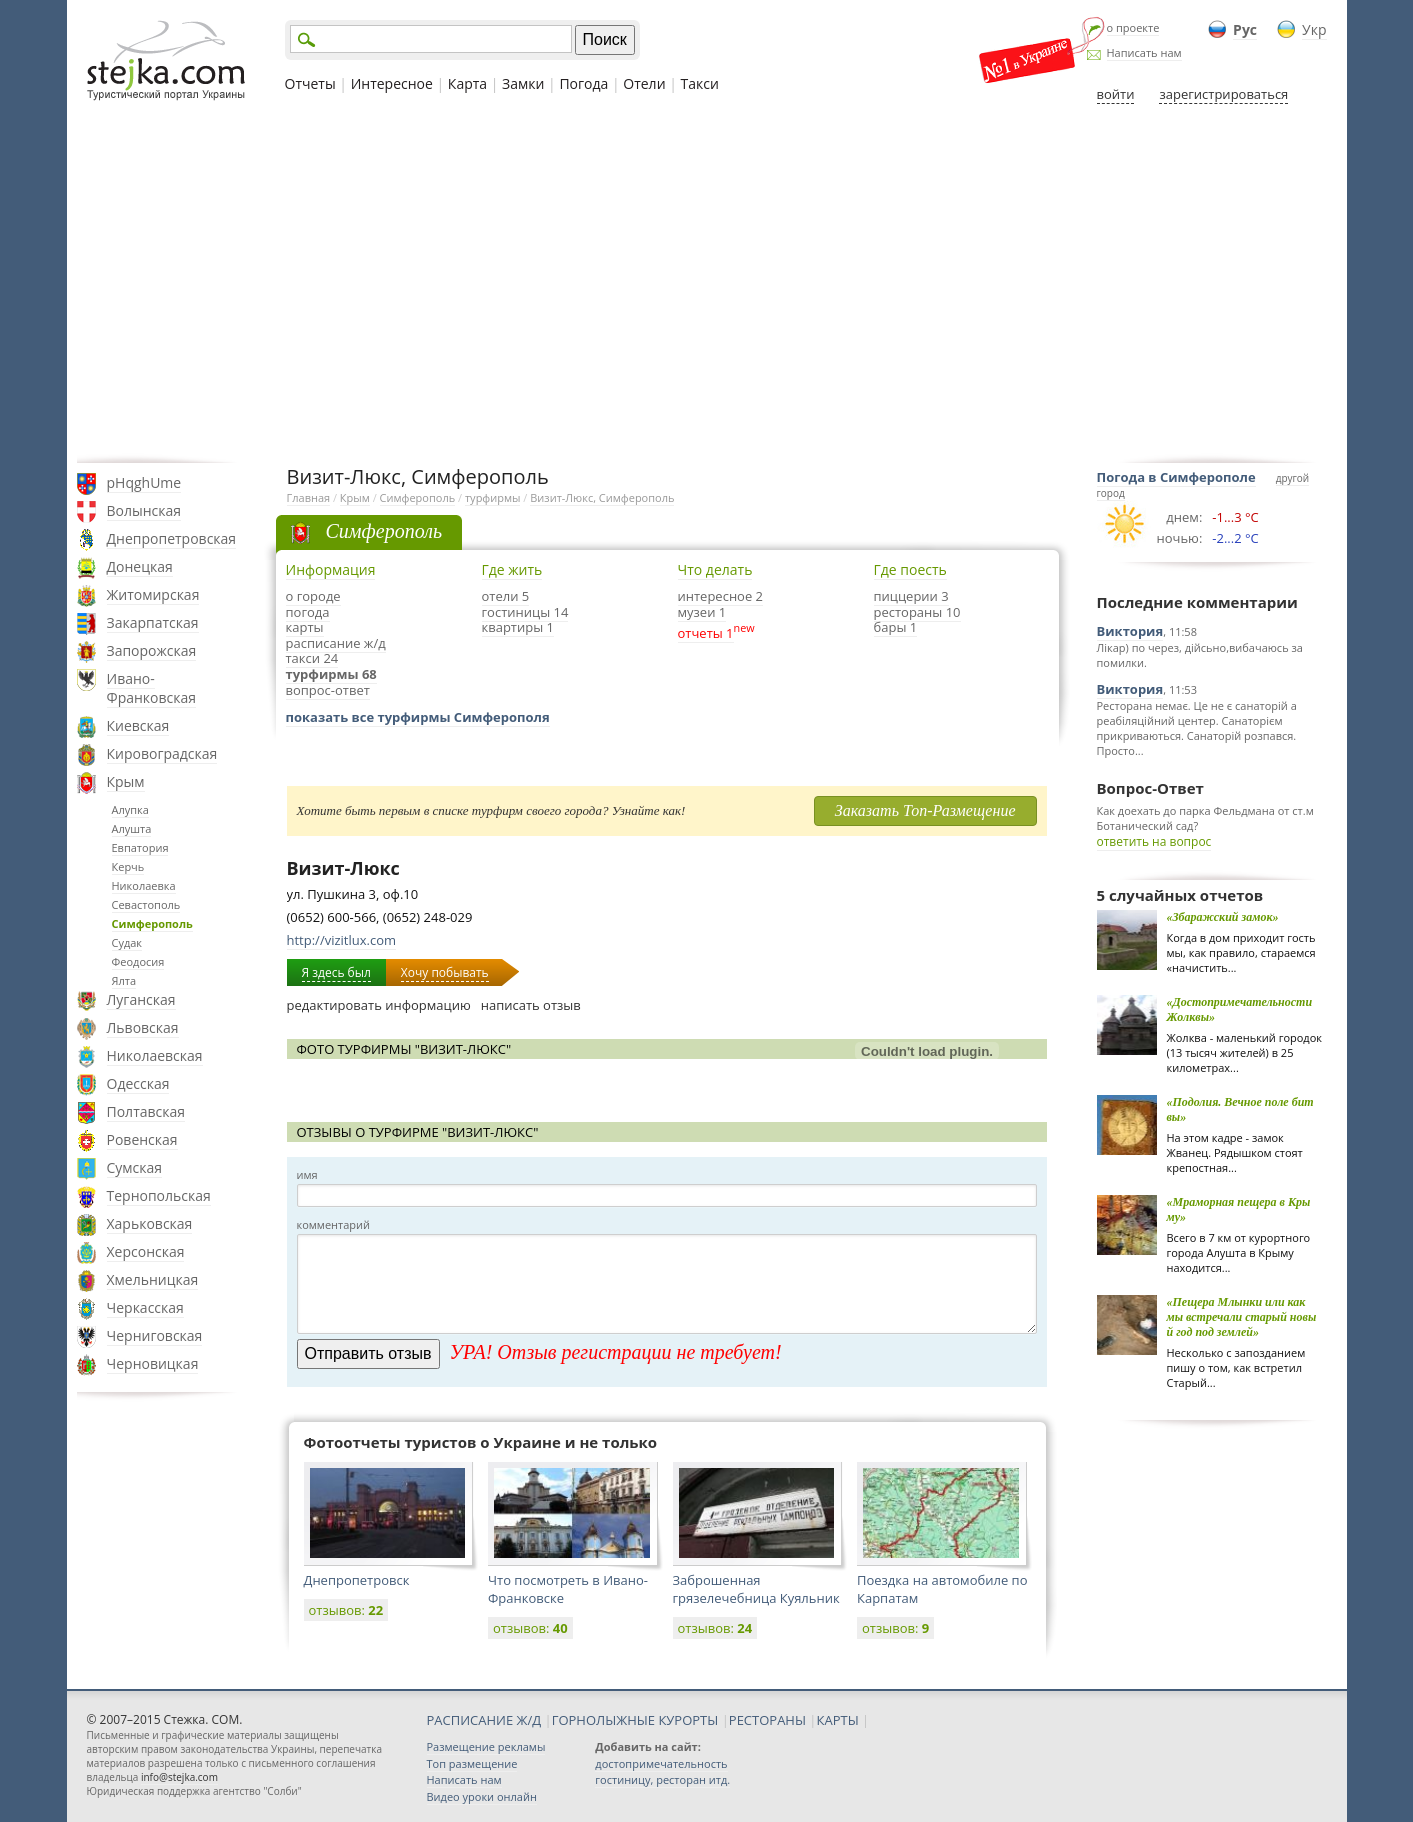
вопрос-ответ (328, 690)
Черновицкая (153, 1363)
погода (308, 612)
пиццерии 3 (911, 596)
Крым (126, 781)
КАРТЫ (838, 1720)
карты (305, 627)
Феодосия (138, 961)
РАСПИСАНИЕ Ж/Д (484, 1720)
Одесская (138, 1083)
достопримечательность (661, 1763)
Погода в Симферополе (1176, 477)
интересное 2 (721, 596)
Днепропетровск (357, 1580)
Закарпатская (153, 622)
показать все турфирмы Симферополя (418, 717)
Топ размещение (472, 1763)
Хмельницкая (153, 1279)
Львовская (143, 1027)
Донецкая (140, 566)
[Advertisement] (707, 283)
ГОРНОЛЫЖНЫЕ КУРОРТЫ (635, 1720)
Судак (127, 942)
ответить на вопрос (1154, 841)
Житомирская (153, 594)
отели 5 (506, 596)
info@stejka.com (179, 1777)
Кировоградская (162, 753)
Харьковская (150, 1223)
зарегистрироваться (1223, 94)
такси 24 (312, 658)
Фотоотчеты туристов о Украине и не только (481, 1442)
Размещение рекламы (486, 1746)
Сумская (135, 1167)
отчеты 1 (706, 633)
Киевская (138, 725)
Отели (644, 83)
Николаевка (144, 885)
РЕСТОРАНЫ (767, 1720)
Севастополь (146, 904)
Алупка (130, 809)
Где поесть (910, 569)
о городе (313, 596)
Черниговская (155, 1335)
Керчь (128, 866)
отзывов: (346, 1610)
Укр (1314, 29)
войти (1116, 94)
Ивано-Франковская (152, 688)
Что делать (715, 569)
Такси (700, 83)
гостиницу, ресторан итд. (662, 1779)
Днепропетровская (172, 538)
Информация (331, 569)
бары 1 (896, 627)
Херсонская (146, 1251)
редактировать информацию (379, 1005)
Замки (523, 83)
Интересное (392, 83)
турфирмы (493, 497)
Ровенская (142, 1139)
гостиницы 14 (525, 612)
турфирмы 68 (331, 674)
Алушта (132, 828)
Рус (1245, 29)
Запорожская (152, 650)
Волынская (144, 510)
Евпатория (140, 847)
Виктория (1130, 631)
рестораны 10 (917, 612)
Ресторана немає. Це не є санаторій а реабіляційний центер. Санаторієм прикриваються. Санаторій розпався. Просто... (1197, 728)
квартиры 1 (518, 627)
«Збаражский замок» (1223, 917)
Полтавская (146, 1111)
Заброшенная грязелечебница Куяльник (756, 1589)
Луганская (141, 999)
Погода (583, 83)
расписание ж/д (336, 643)
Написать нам (1144, 52)
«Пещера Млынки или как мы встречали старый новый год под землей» (1242, 1317)
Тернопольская (159, 1195)
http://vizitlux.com (341, 940)
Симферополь (152, 923)
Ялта (124, 980)
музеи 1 (702, 612)
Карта (467, 83)
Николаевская (155, 1055)
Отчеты (310, 83)
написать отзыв (531, 1005)
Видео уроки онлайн (482, 1796)
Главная (309, 497)
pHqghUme (144, 482)
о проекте (1133, 27)
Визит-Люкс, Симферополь (602, 497)
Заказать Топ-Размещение (925, 810)
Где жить (512, 569)
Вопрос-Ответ (1150, 788)
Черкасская (145, 1307)
